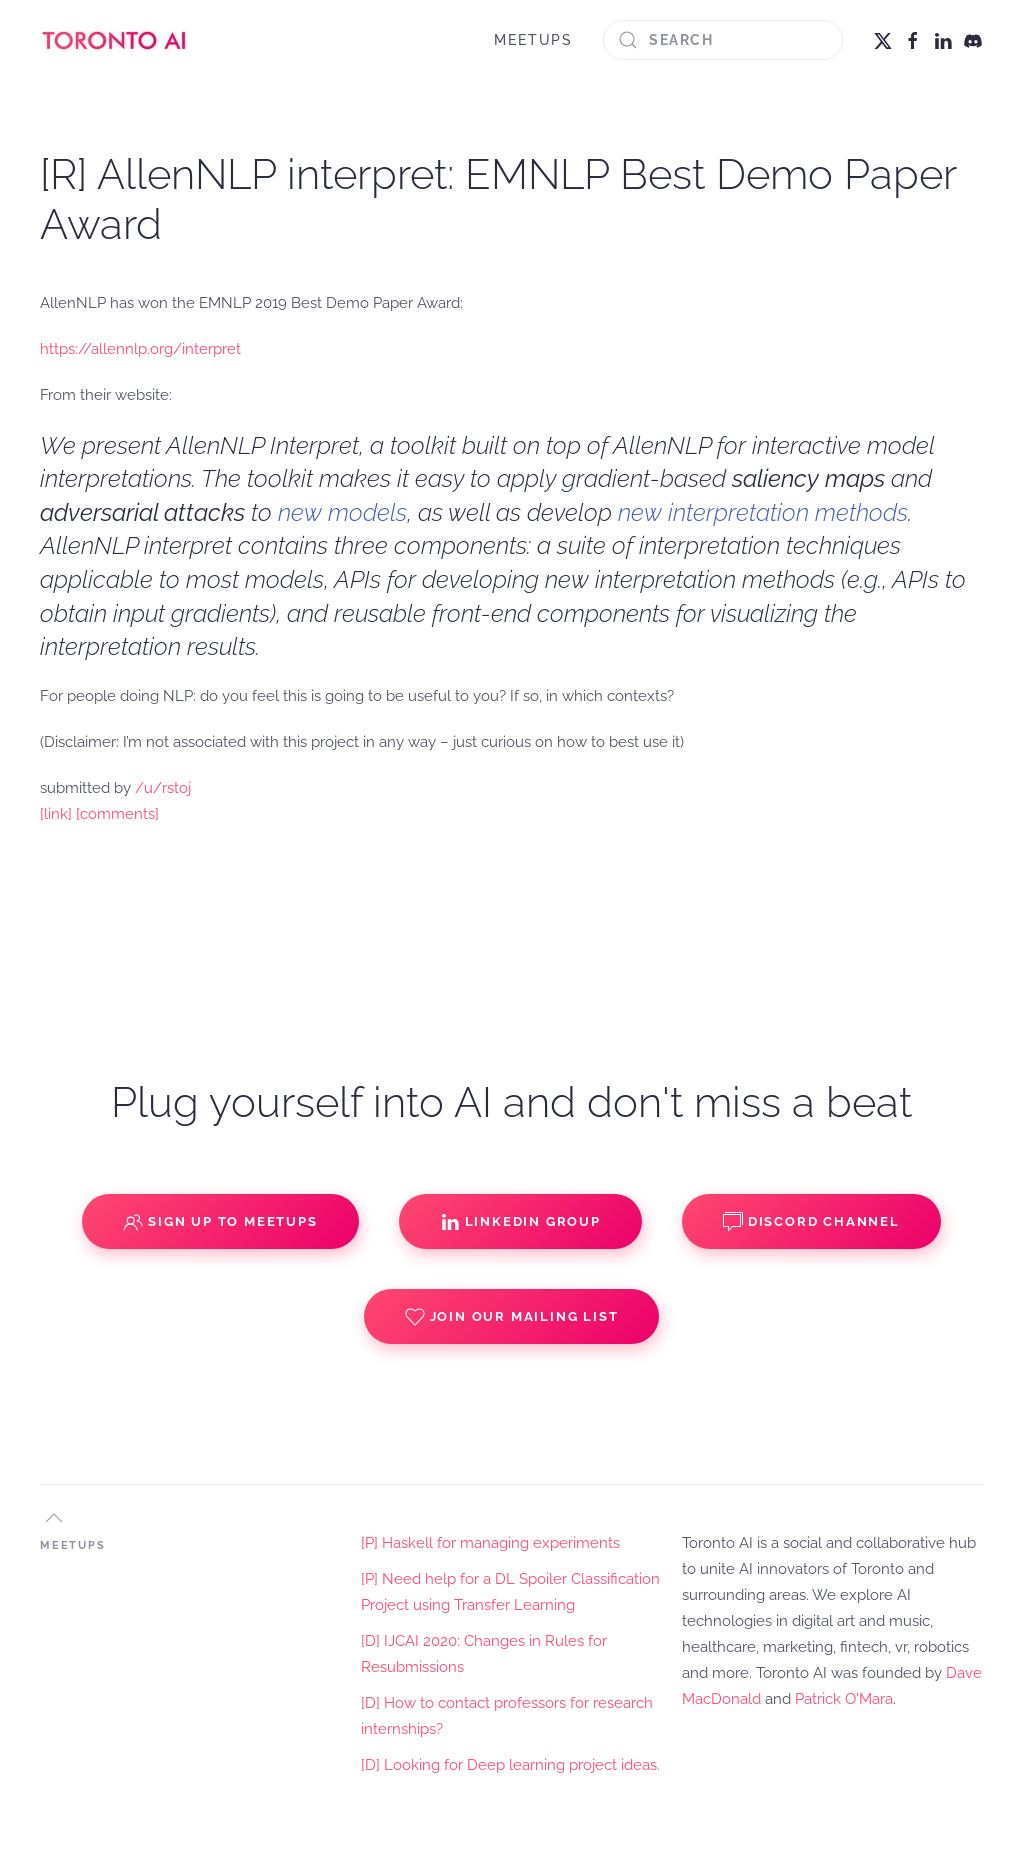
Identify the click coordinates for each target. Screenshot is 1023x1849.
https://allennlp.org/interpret (140, 349)
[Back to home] (115, 40)
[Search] (723, 40)
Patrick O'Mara (844, 1699)
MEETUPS (533, 40)
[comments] (117, 814)
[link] (56, 814)
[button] (54, 1518)
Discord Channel (811, 1222)
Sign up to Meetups (220, 1222)
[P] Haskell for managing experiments (490, 1543)
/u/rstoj (163, 788)
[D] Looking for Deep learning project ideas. (510, 1765)
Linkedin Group (520, 1222)
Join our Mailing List (512, 1317)
